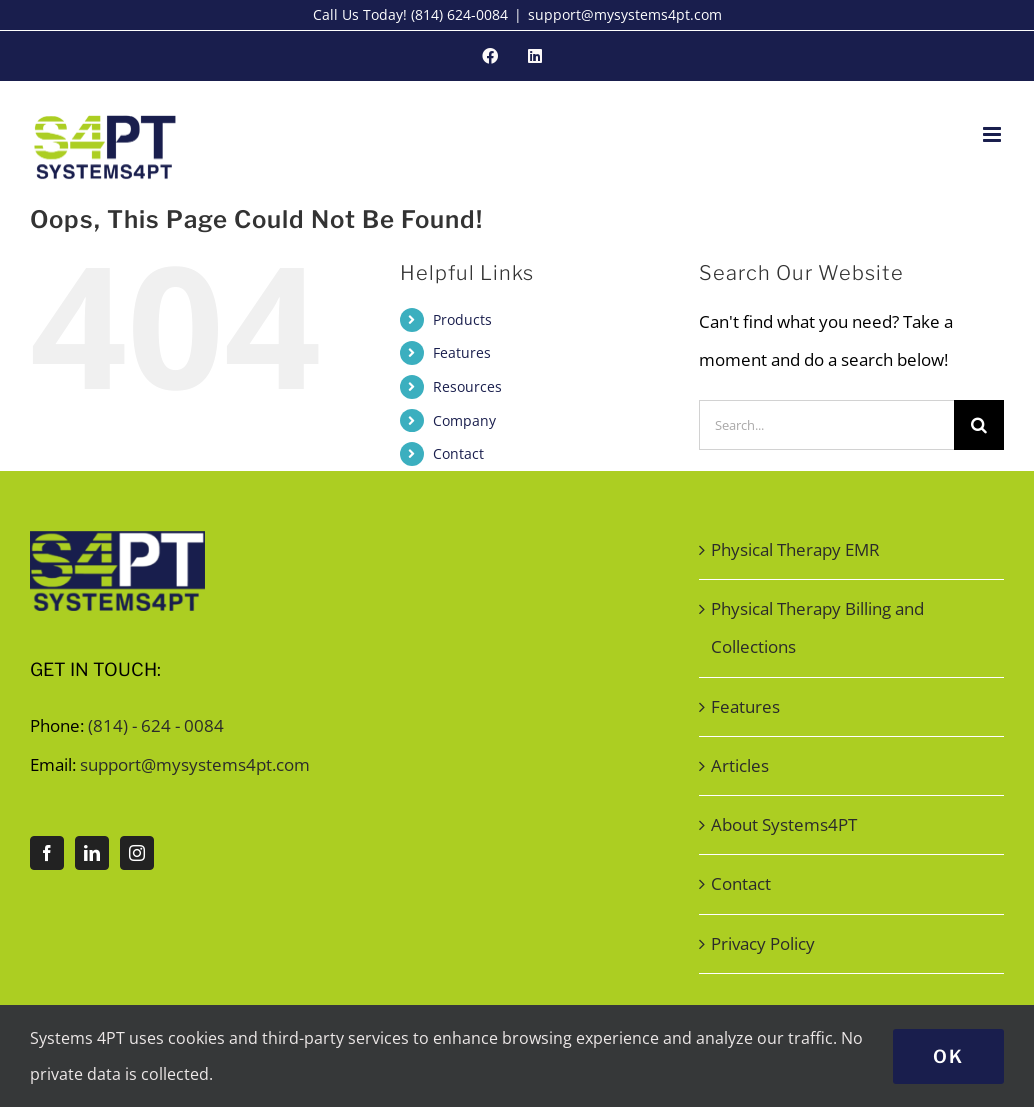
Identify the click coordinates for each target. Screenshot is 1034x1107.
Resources (467, 386)
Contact (458, 453)
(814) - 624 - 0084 (156, 725)
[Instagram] (137, 853)
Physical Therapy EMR (795, 549)
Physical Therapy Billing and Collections (817, 627)
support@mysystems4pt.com (625, 14)
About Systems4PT (784, 824)
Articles (740, 765)
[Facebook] (47, 853)
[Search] (979, 425)
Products (462, 319)
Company (464, 420)
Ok (948, 1056)
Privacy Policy (763, 943)
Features (462, 352)
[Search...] (826, 425)
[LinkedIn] (92, 853)
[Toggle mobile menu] (993, 134)
